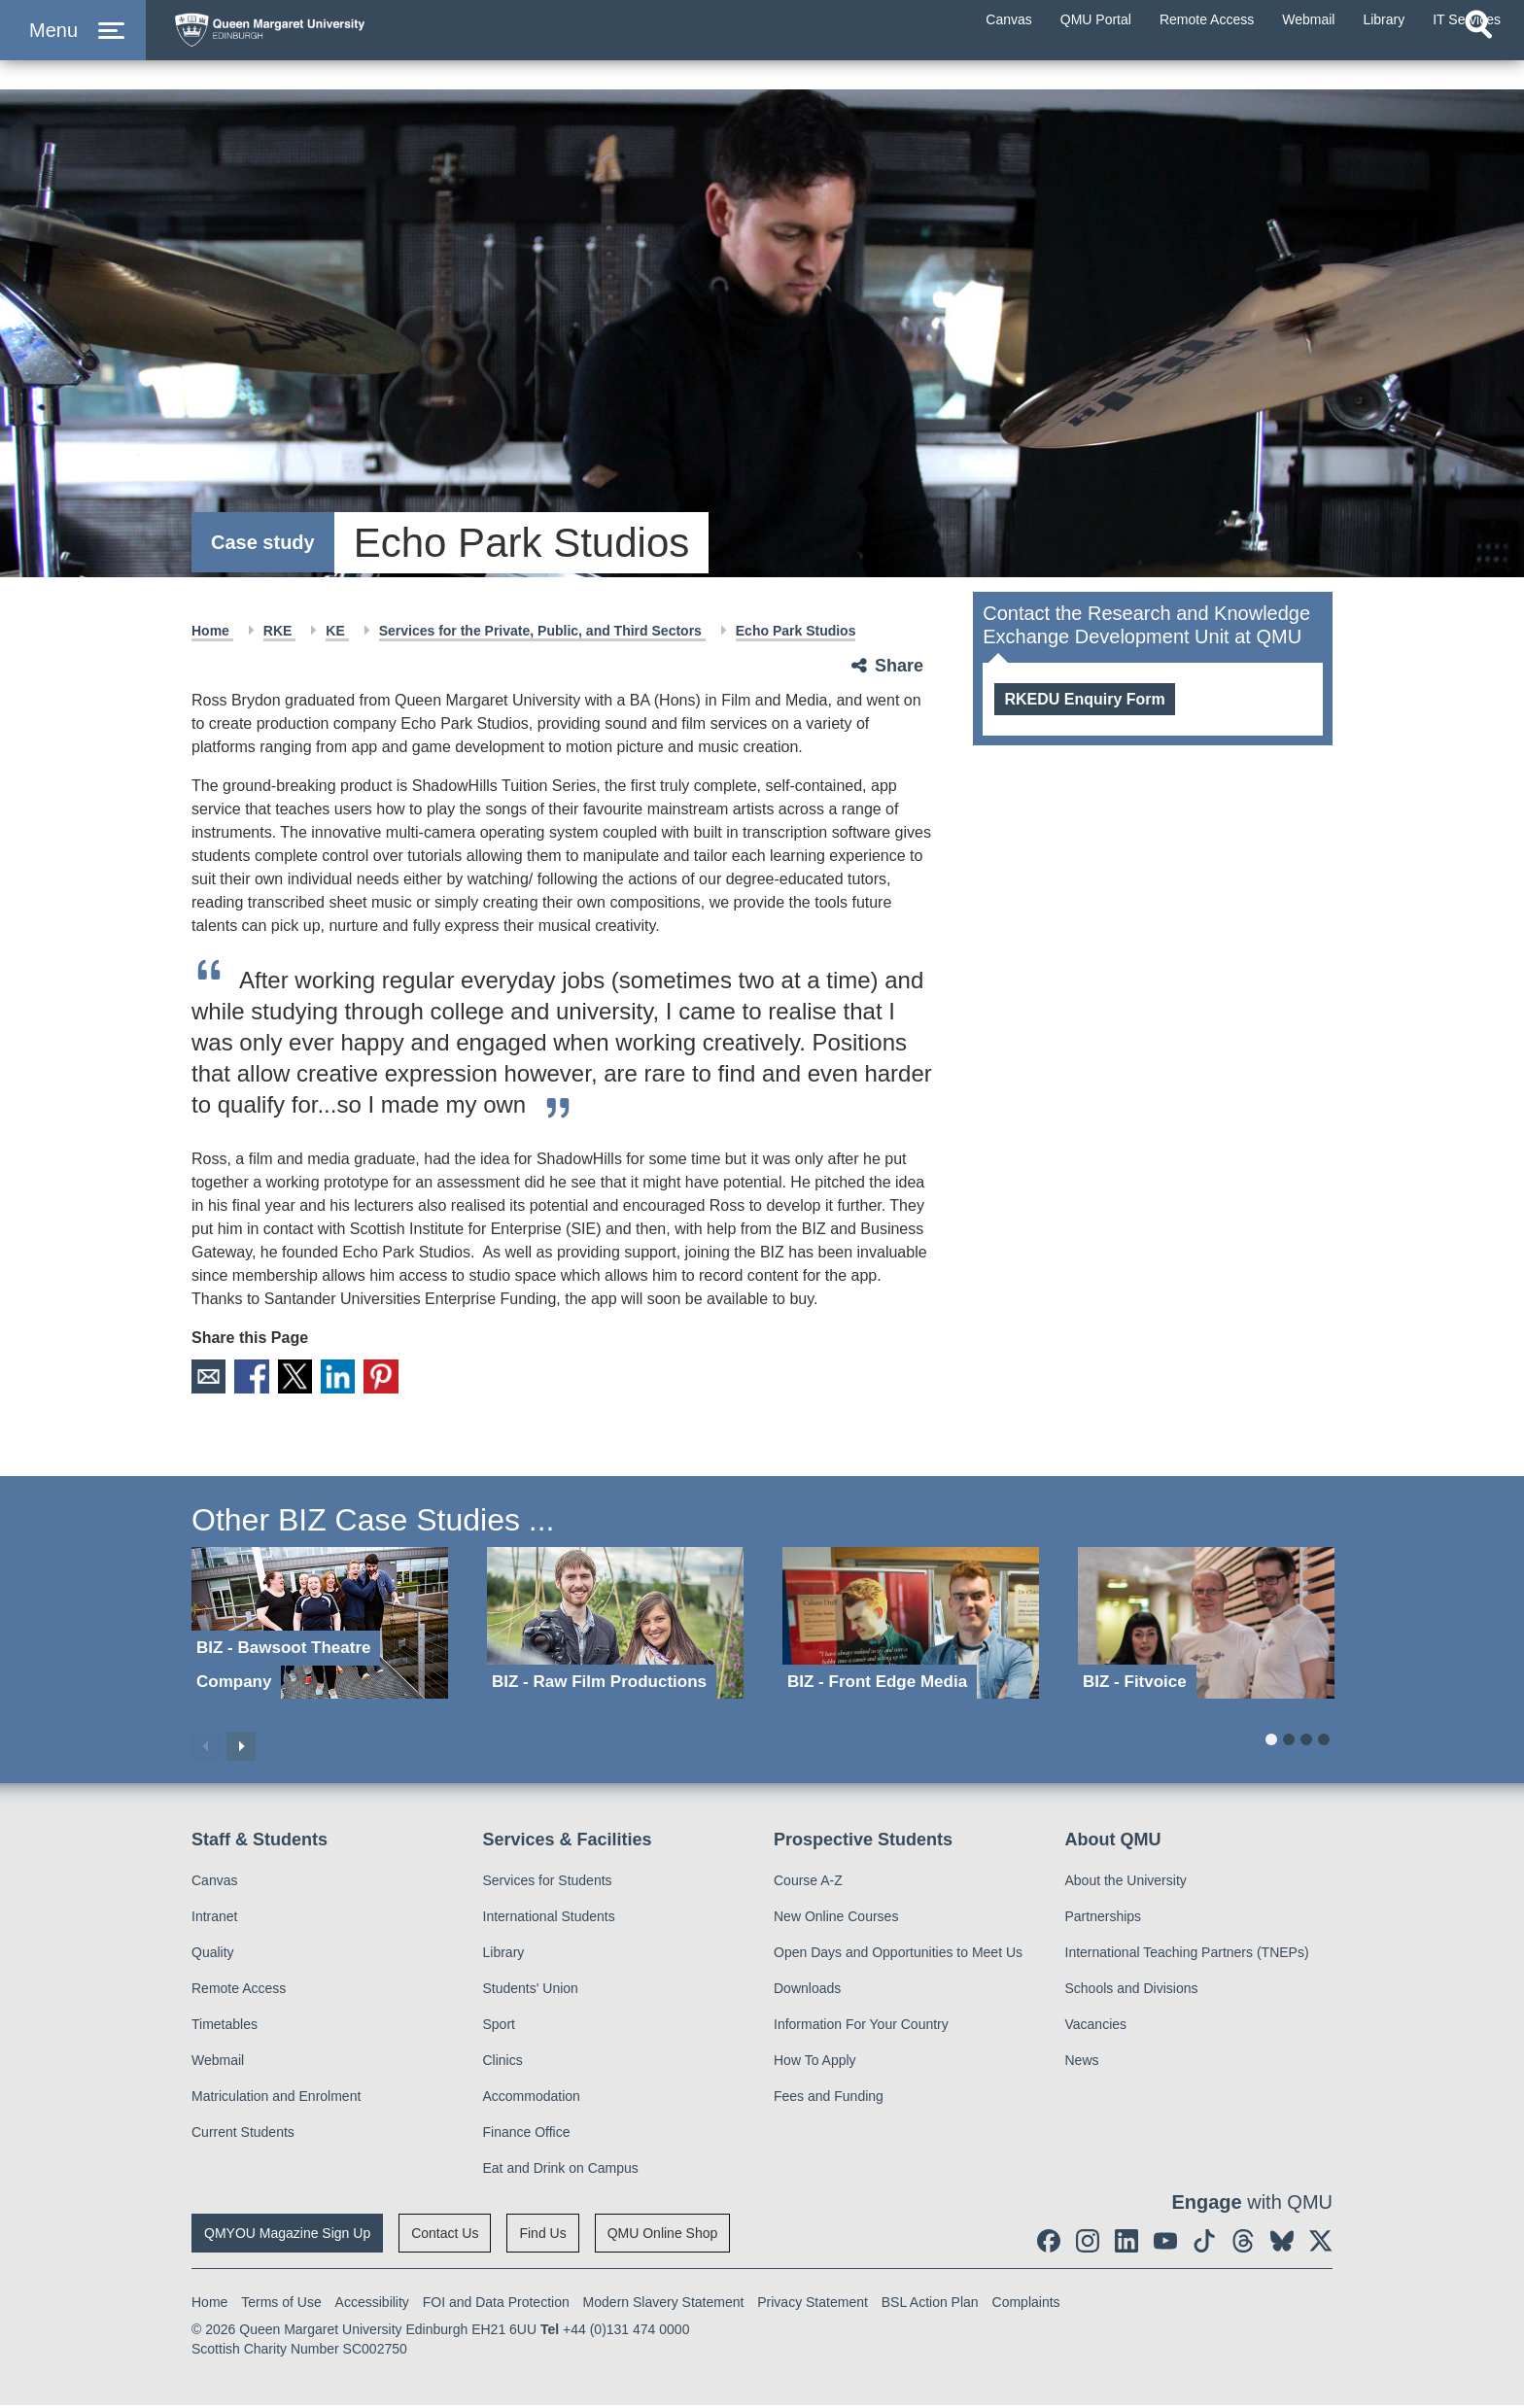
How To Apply (815, 2063)
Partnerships (1103, 1919)
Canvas (214, 1883)
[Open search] (1478, 64)
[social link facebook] (1048, 2243)
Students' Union (530, 1991)
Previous (206, 1748)
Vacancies (1096, 2027)
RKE (279, 630)
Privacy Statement (812, 2305)
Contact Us (444, 2236)
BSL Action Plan (930, 2305)
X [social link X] (307, 1377)
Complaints (1026, 2305)
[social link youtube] (1165, 2243)
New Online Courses (836, 1919)
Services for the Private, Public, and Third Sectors (542, 630)
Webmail (217, 2063)
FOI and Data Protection (496, 2305)
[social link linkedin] (1126, 2243)
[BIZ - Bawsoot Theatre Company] (319, 1625)
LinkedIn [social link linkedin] (355, 1377)
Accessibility (372, 2305)
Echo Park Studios (796, 630)
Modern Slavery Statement (664, 2305)
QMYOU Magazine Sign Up (287, 2236)
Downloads (807, 1991)
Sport (499, 2027)
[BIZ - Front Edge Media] (910, 1625)
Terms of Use (281, 2305)
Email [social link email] (209, 1377)
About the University (1126, 1883)
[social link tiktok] (1204, 2243)
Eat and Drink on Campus (561, 2171)
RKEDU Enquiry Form (1084, 699)
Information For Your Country (861, 2027)
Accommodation (531, 2099)
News (1082, 2063)
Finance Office (527, 2135)
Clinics (503, 2063)
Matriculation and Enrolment (276, 2099)
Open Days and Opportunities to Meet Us (898, 1955)
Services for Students (547, 1883)
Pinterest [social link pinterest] (404, 1377)
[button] (73, 50)
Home (212, 630)
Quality (212, 1955)
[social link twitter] (1321, 2243)
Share (899, 665)
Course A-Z (808, 1883)
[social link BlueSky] (1282, 2243)
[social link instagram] (1087, 2243)
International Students (549, 1919)
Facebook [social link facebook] (258, 1377)
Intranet (214, 1919)
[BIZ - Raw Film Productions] (615, 1625)
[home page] (351, 45)
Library (504, 1955)
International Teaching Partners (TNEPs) (1187, 1955)
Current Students (242, 2135)
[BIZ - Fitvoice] (1206, 1625)
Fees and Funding (828, 2099)
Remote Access (238, 1991)
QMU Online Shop (662, 2236)
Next (241, 1748)
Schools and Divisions (1131, 1991)
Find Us (542, 2236)
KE (337, 630)
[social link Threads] (1243, 2243)
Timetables (224, 2027)
